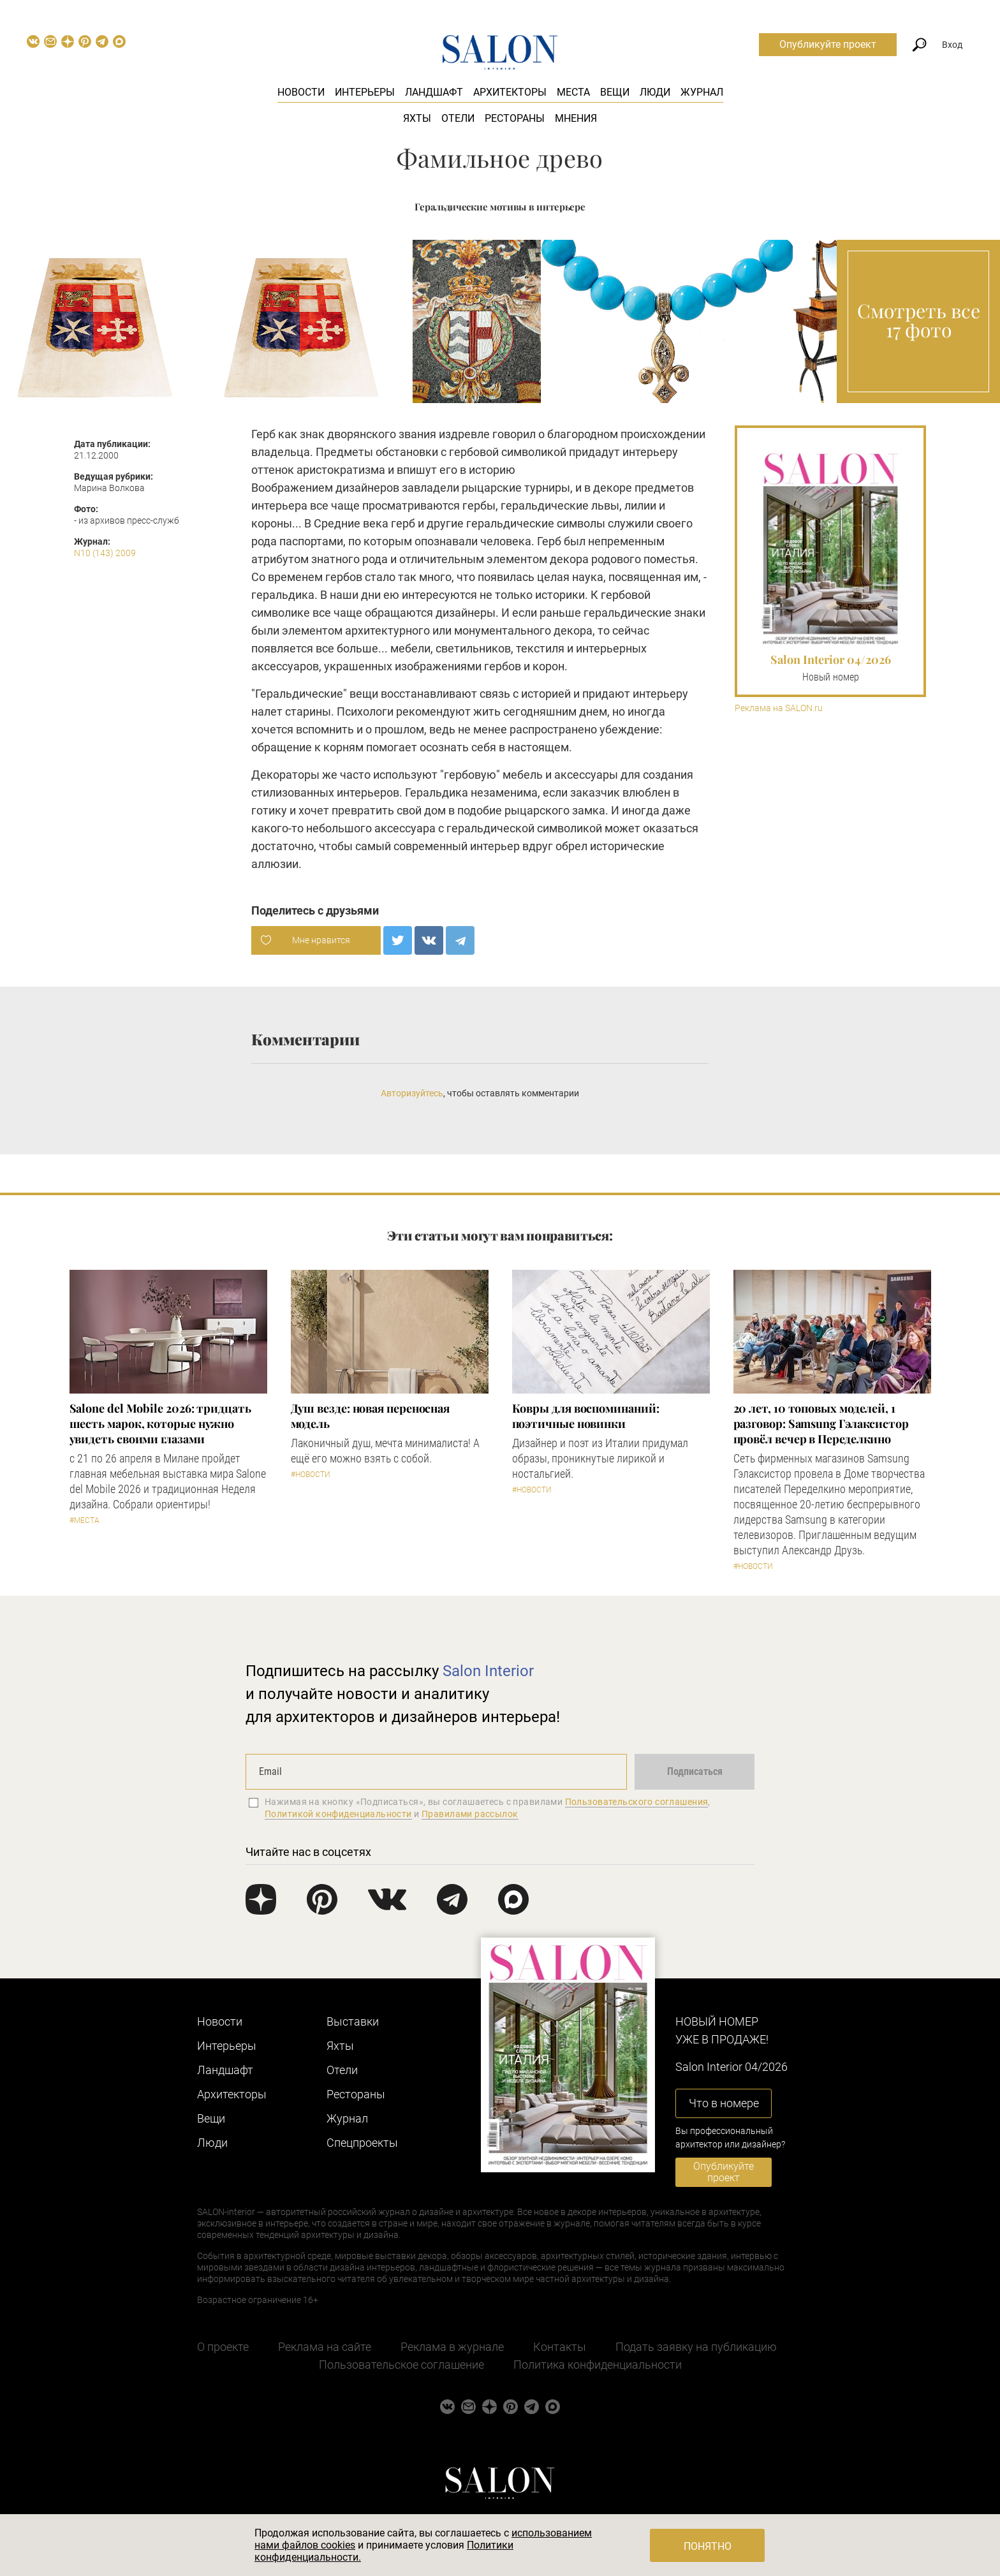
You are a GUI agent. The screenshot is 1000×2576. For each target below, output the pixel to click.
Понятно (708, 2546)
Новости (301, 92)
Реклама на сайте (324, 2346)
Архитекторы (510, 92)
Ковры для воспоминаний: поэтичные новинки (585, 1416)
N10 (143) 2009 (105, 553)
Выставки (353, 2021)
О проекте (223, 2346)
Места (573, 92)
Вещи (614, 92)
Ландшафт (434, 92)
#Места (84, 1520)
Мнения (576, 118)
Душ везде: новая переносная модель (370, 1416)
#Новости (310, 1474)
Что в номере (724, 2103)
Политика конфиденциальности (597, 2364)
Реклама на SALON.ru (779, 708)
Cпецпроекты (362, 2142)
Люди (655, 92)
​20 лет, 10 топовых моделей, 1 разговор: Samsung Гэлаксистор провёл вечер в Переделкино (821, 1423)
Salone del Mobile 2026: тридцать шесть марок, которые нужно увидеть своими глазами (160, 1423)
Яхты (417, 118)
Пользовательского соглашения (637, 1802)
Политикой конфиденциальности (338, 1814)
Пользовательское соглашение (401, 2364)
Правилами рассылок (470, 1814)
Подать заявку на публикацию (696, 2346)
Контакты (559, 2346)
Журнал (701, 92)
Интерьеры (365, 92)
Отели (457, 118)
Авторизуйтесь (412, 1093)
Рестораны (515, 118)
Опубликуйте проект (827, 44)
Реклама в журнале (452, 2346)
